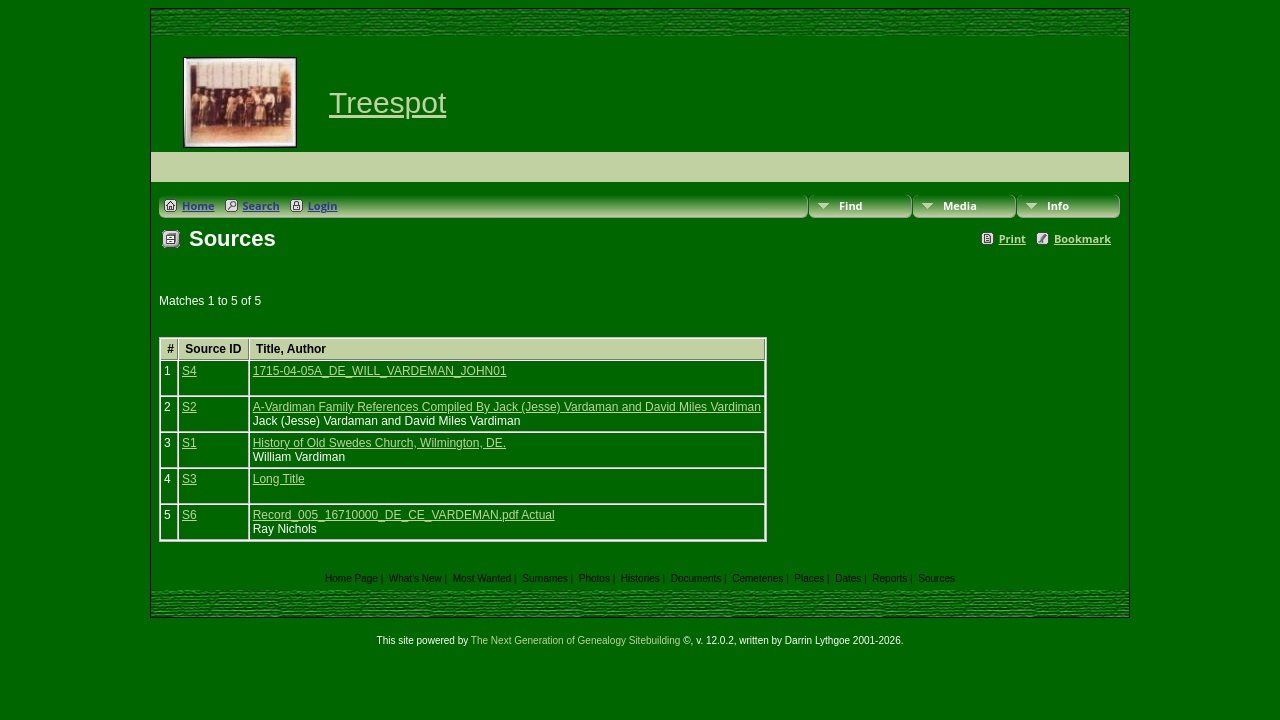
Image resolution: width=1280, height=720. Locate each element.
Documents (696, 578)
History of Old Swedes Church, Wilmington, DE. (379, 443)
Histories (640, 578)
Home (198, 205)
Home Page (351, 578)
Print (1012, 238)
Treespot (387, 102)
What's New (415, 578)
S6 (189, 515)
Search (261, 205)
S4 (189, 371)
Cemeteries (757, 578)
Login (323, 205)
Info (1058, 205)
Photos (594, 578)
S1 (189, 443)
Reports (889, 578)
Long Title (279, 479)
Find (851, 205)
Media (960, 205)
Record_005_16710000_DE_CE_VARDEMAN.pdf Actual (404, 515)
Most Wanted (482, 578)
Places (809, 578)
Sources (936, 578)
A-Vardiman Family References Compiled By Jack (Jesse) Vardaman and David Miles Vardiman (507, 407)
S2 (189, 407)
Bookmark (1082, 238)
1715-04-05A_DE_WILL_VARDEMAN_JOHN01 (380, 371)
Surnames (545, 578)
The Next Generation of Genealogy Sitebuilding (576, 640)
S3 (189, 479)
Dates (848, 578)
